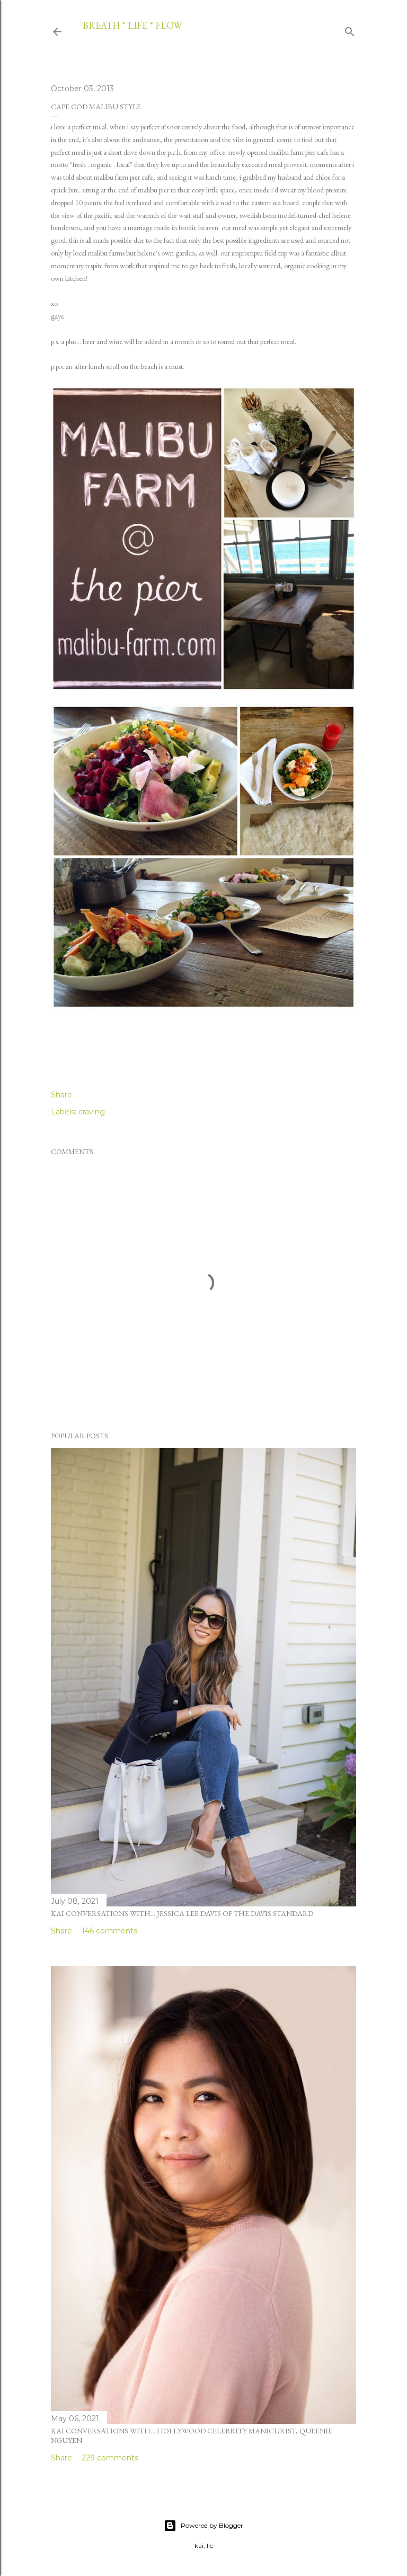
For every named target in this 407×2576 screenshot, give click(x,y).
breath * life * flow (132, 25)
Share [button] (61, 1095)
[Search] (349, 29)
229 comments (110, 2458)
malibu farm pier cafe (299, 152)
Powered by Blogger (203, 2525)
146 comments (109, 1931)
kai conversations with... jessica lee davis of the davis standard (182, 1913)
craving (91, 1111)
